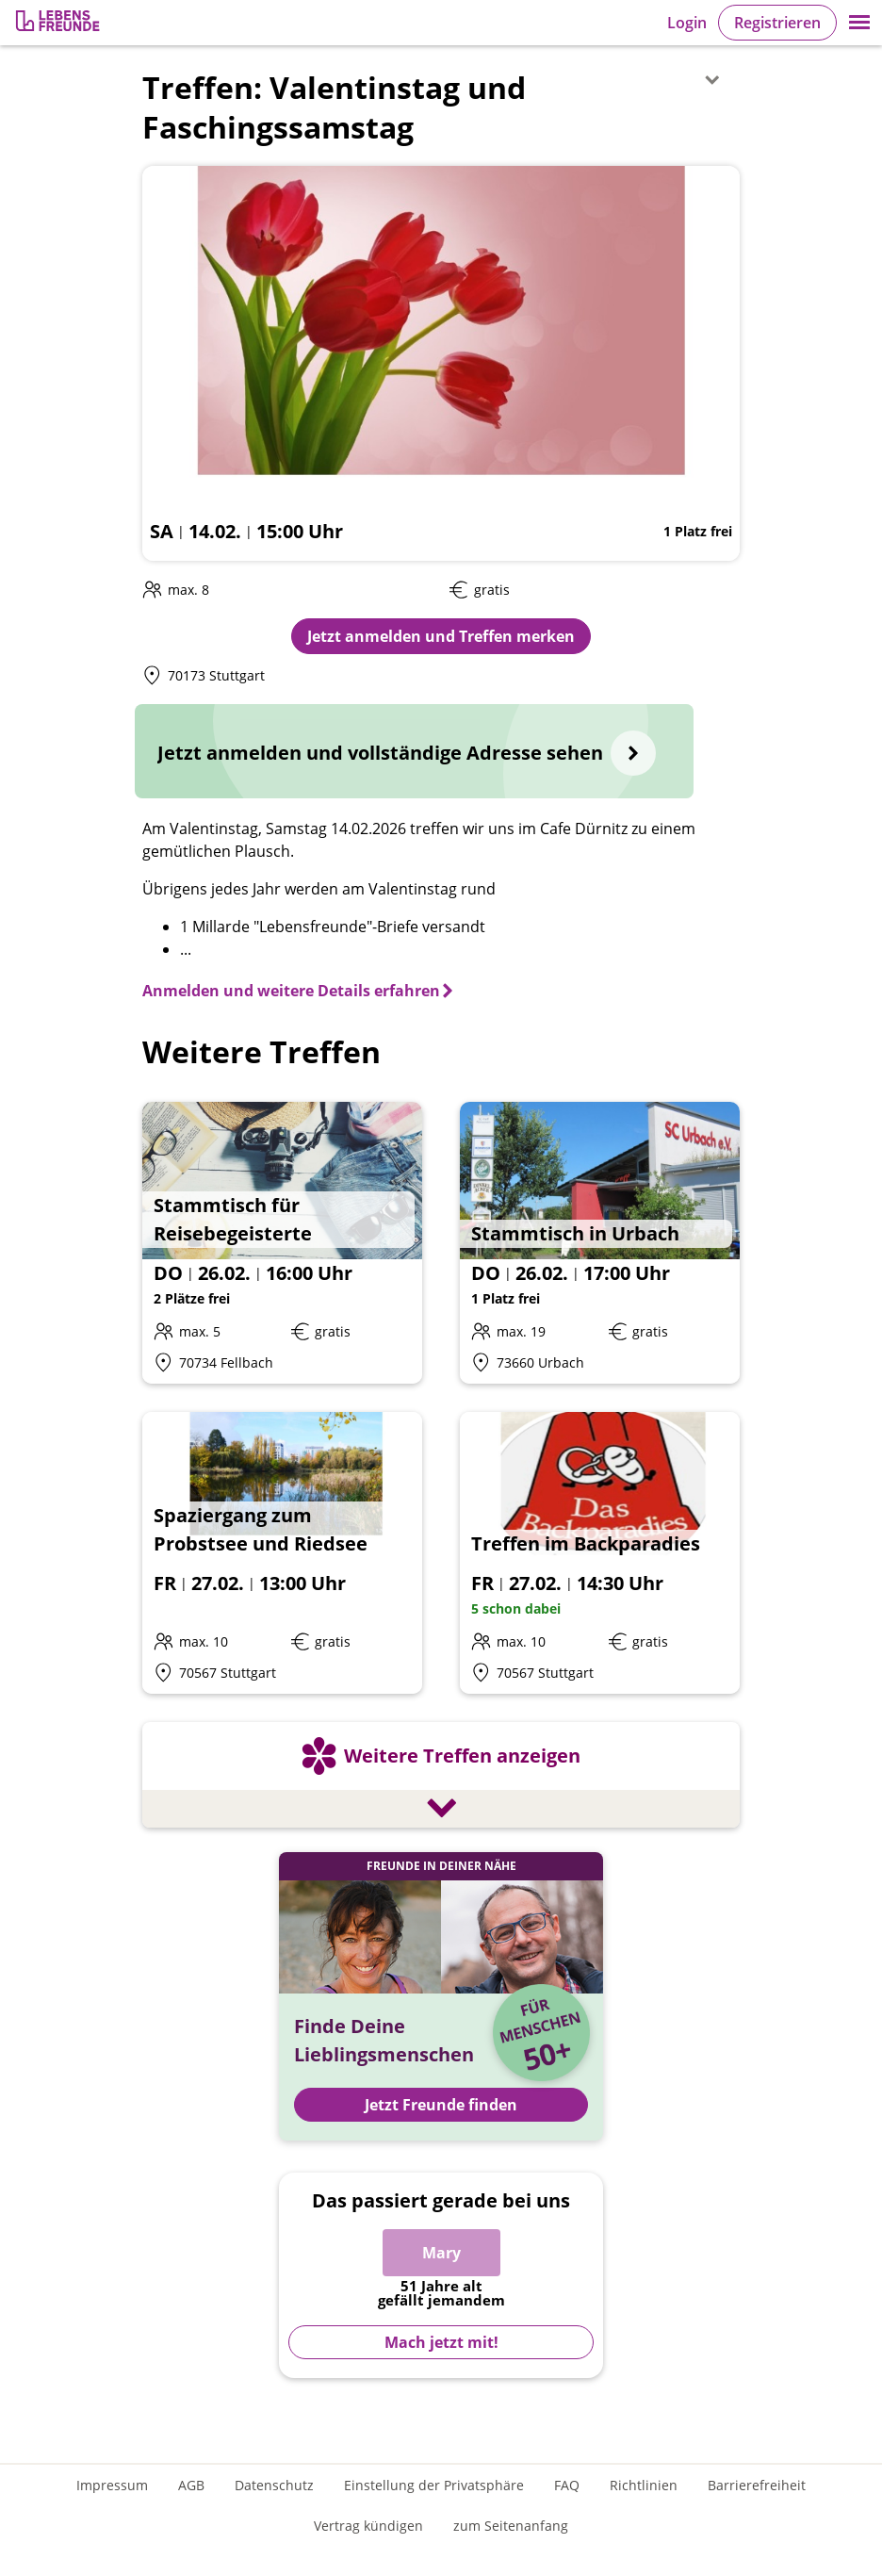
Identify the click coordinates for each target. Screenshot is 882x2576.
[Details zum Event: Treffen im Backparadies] (600, 1553)
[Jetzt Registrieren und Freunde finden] (441, 1996)
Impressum (112, 2485)
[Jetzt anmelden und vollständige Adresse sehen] (414, 751)
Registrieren (777, 22)
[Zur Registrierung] (59, 23)
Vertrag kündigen (368, 2526)
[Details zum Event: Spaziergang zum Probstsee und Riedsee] (282, 1553)
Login (687, 22)
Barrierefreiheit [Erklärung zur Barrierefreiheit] (757, 2485)
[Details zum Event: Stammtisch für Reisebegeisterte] (282, 1243)
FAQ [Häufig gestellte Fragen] (567, 2485)
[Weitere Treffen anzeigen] (441, 1777)
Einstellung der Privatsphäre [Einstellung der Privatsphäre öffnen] (434, 2485)
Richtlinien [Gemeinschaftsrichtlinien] (644, 2485)
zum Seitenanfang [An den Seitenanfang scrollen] (510, 2526)
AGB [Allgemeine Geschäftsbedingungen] (191, 2485)
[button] (859, 22)
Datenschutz (274, 2485)
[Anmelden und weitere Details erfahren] (298, 990)
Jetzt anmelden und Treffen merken (441, 636)
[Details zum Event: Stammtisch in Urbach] (600, 1243)
